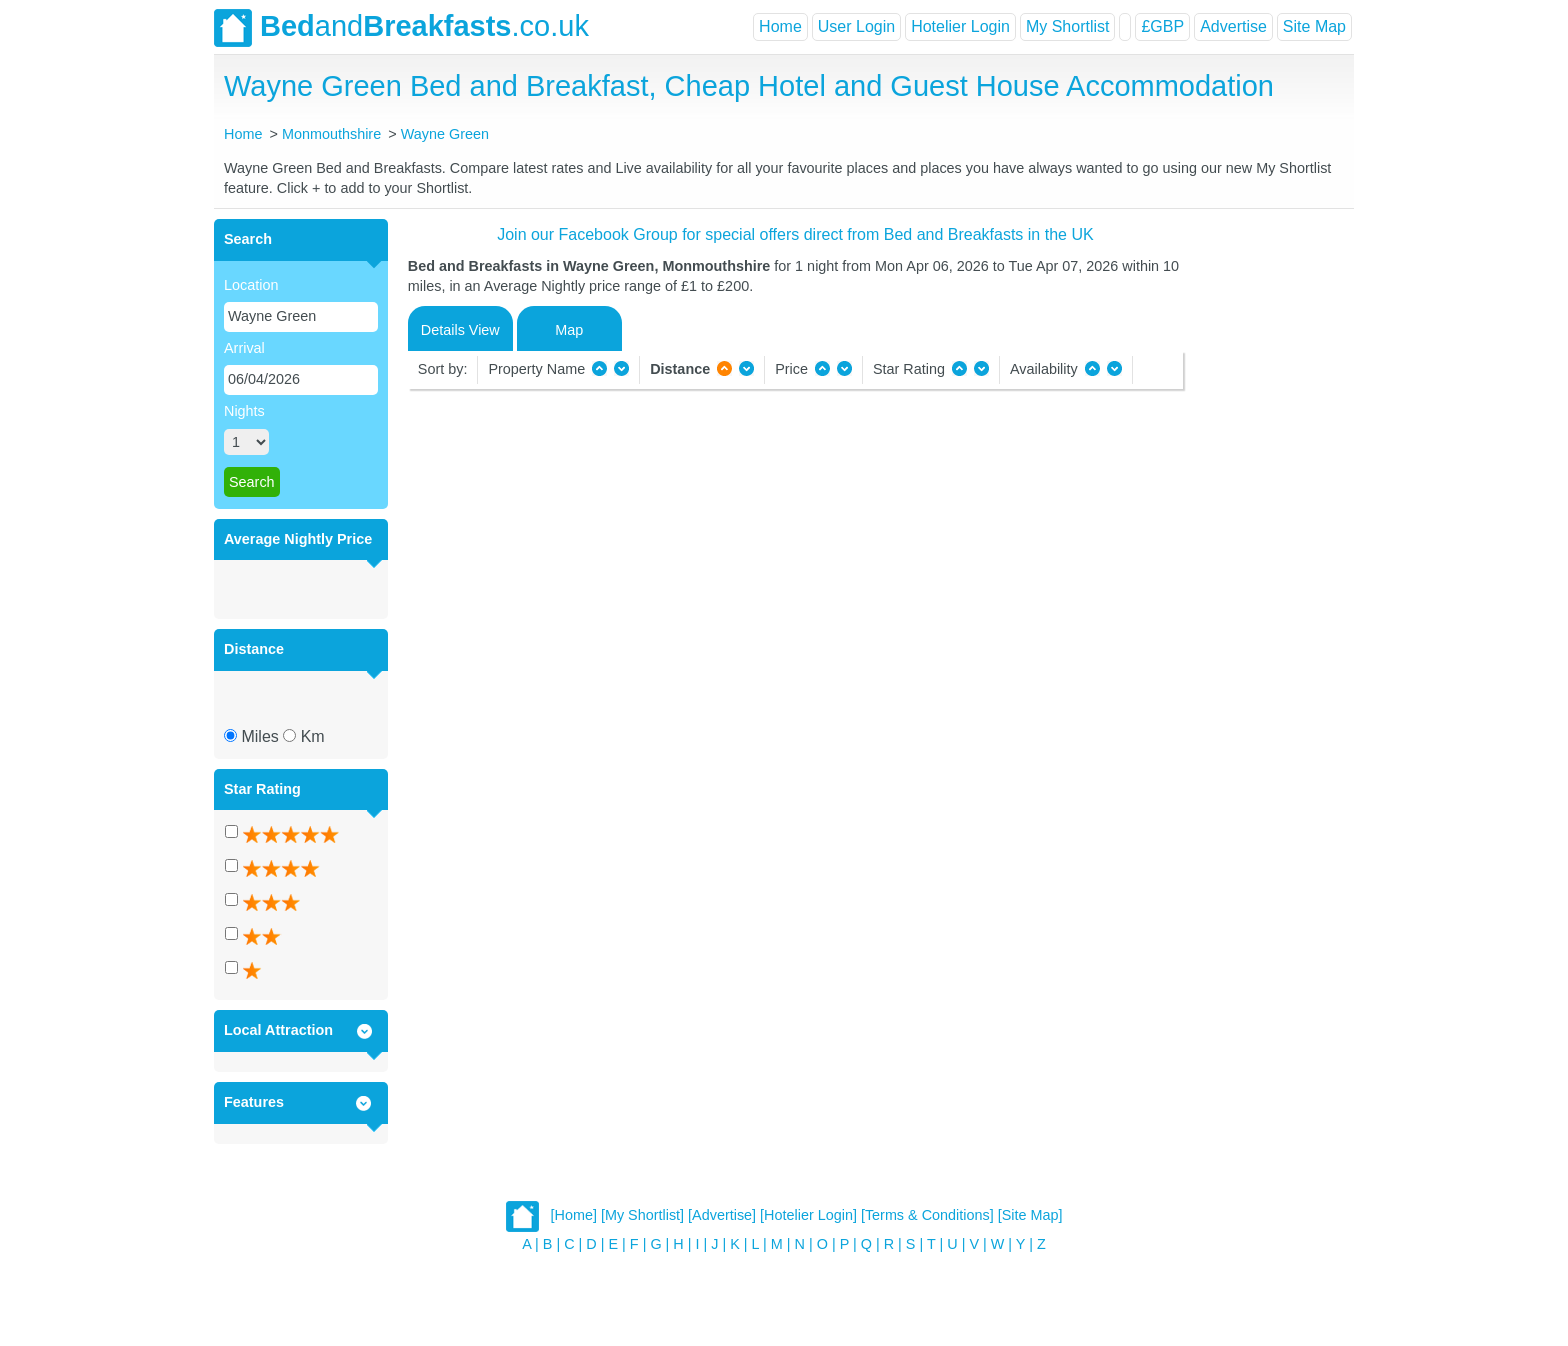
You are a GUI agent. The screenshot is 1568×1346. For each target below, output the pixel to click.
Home (780, 26)
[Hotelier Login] (808, 1215)
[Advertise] (722, 1215)
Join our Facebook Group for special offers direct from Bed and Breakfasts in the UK (795, 234)
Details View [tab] (460, 330)
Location (251, 285)
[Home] (574, 1215)
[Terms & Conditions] (927, 1215)
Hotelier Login (960, 26)
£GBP (1162, 26)
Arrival (244, 348)
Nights (244, 411)
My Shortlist (1068, 26)
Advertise (1233, 26)
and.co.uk (401, 28)
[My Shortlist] (642, 1215)
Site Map (1314, 26)
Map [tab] (569, 330)
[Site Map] (1030, 1215)
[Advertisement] (1266, 519)
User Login (856, 26)
